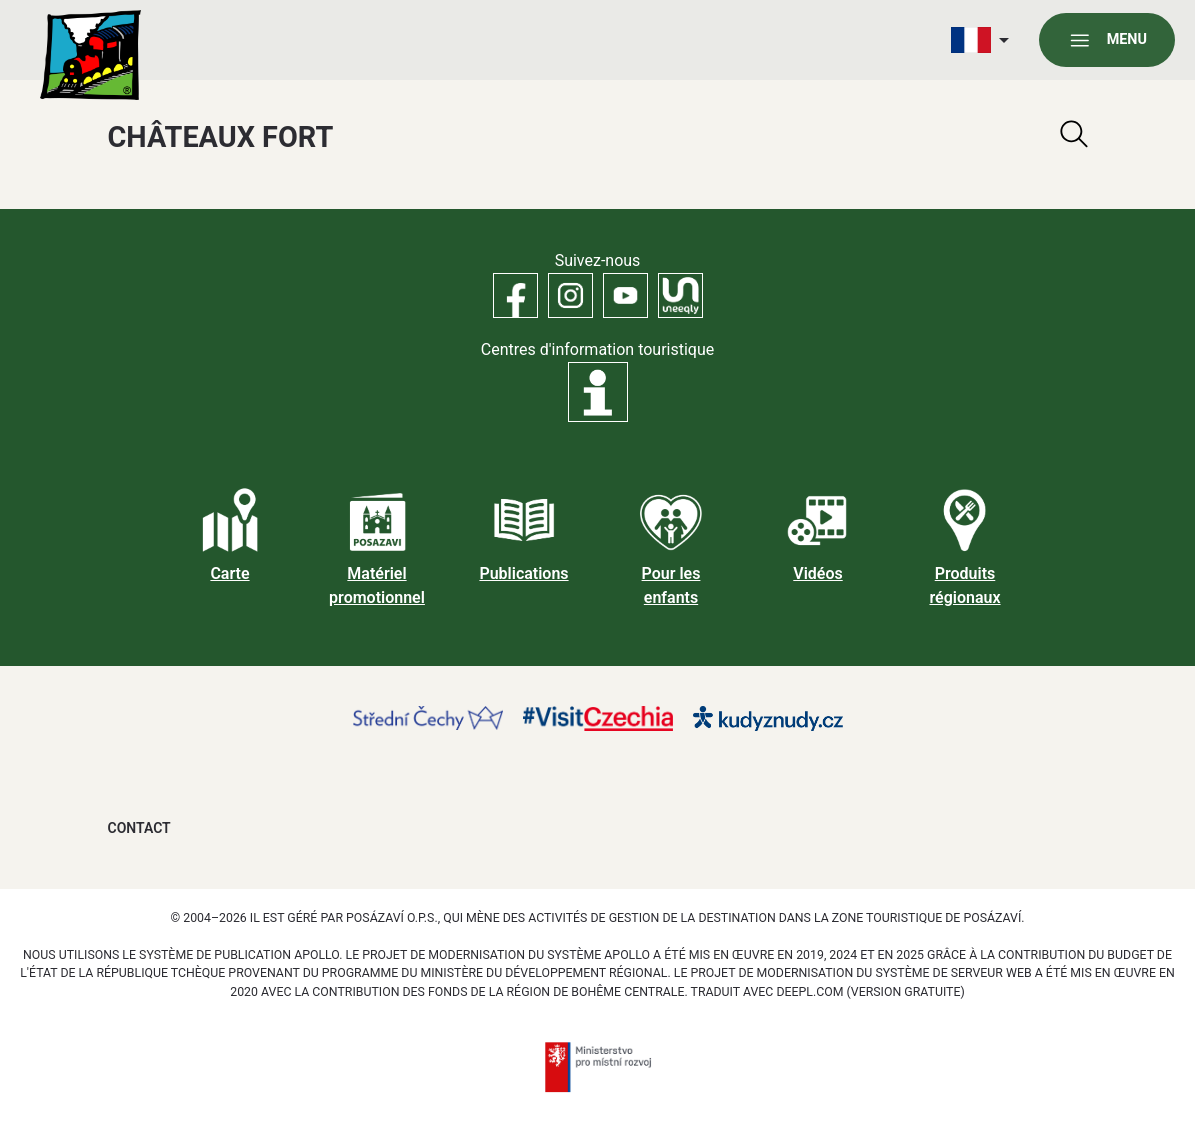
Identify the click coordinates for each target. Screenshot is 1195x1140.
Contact (139, 828)
